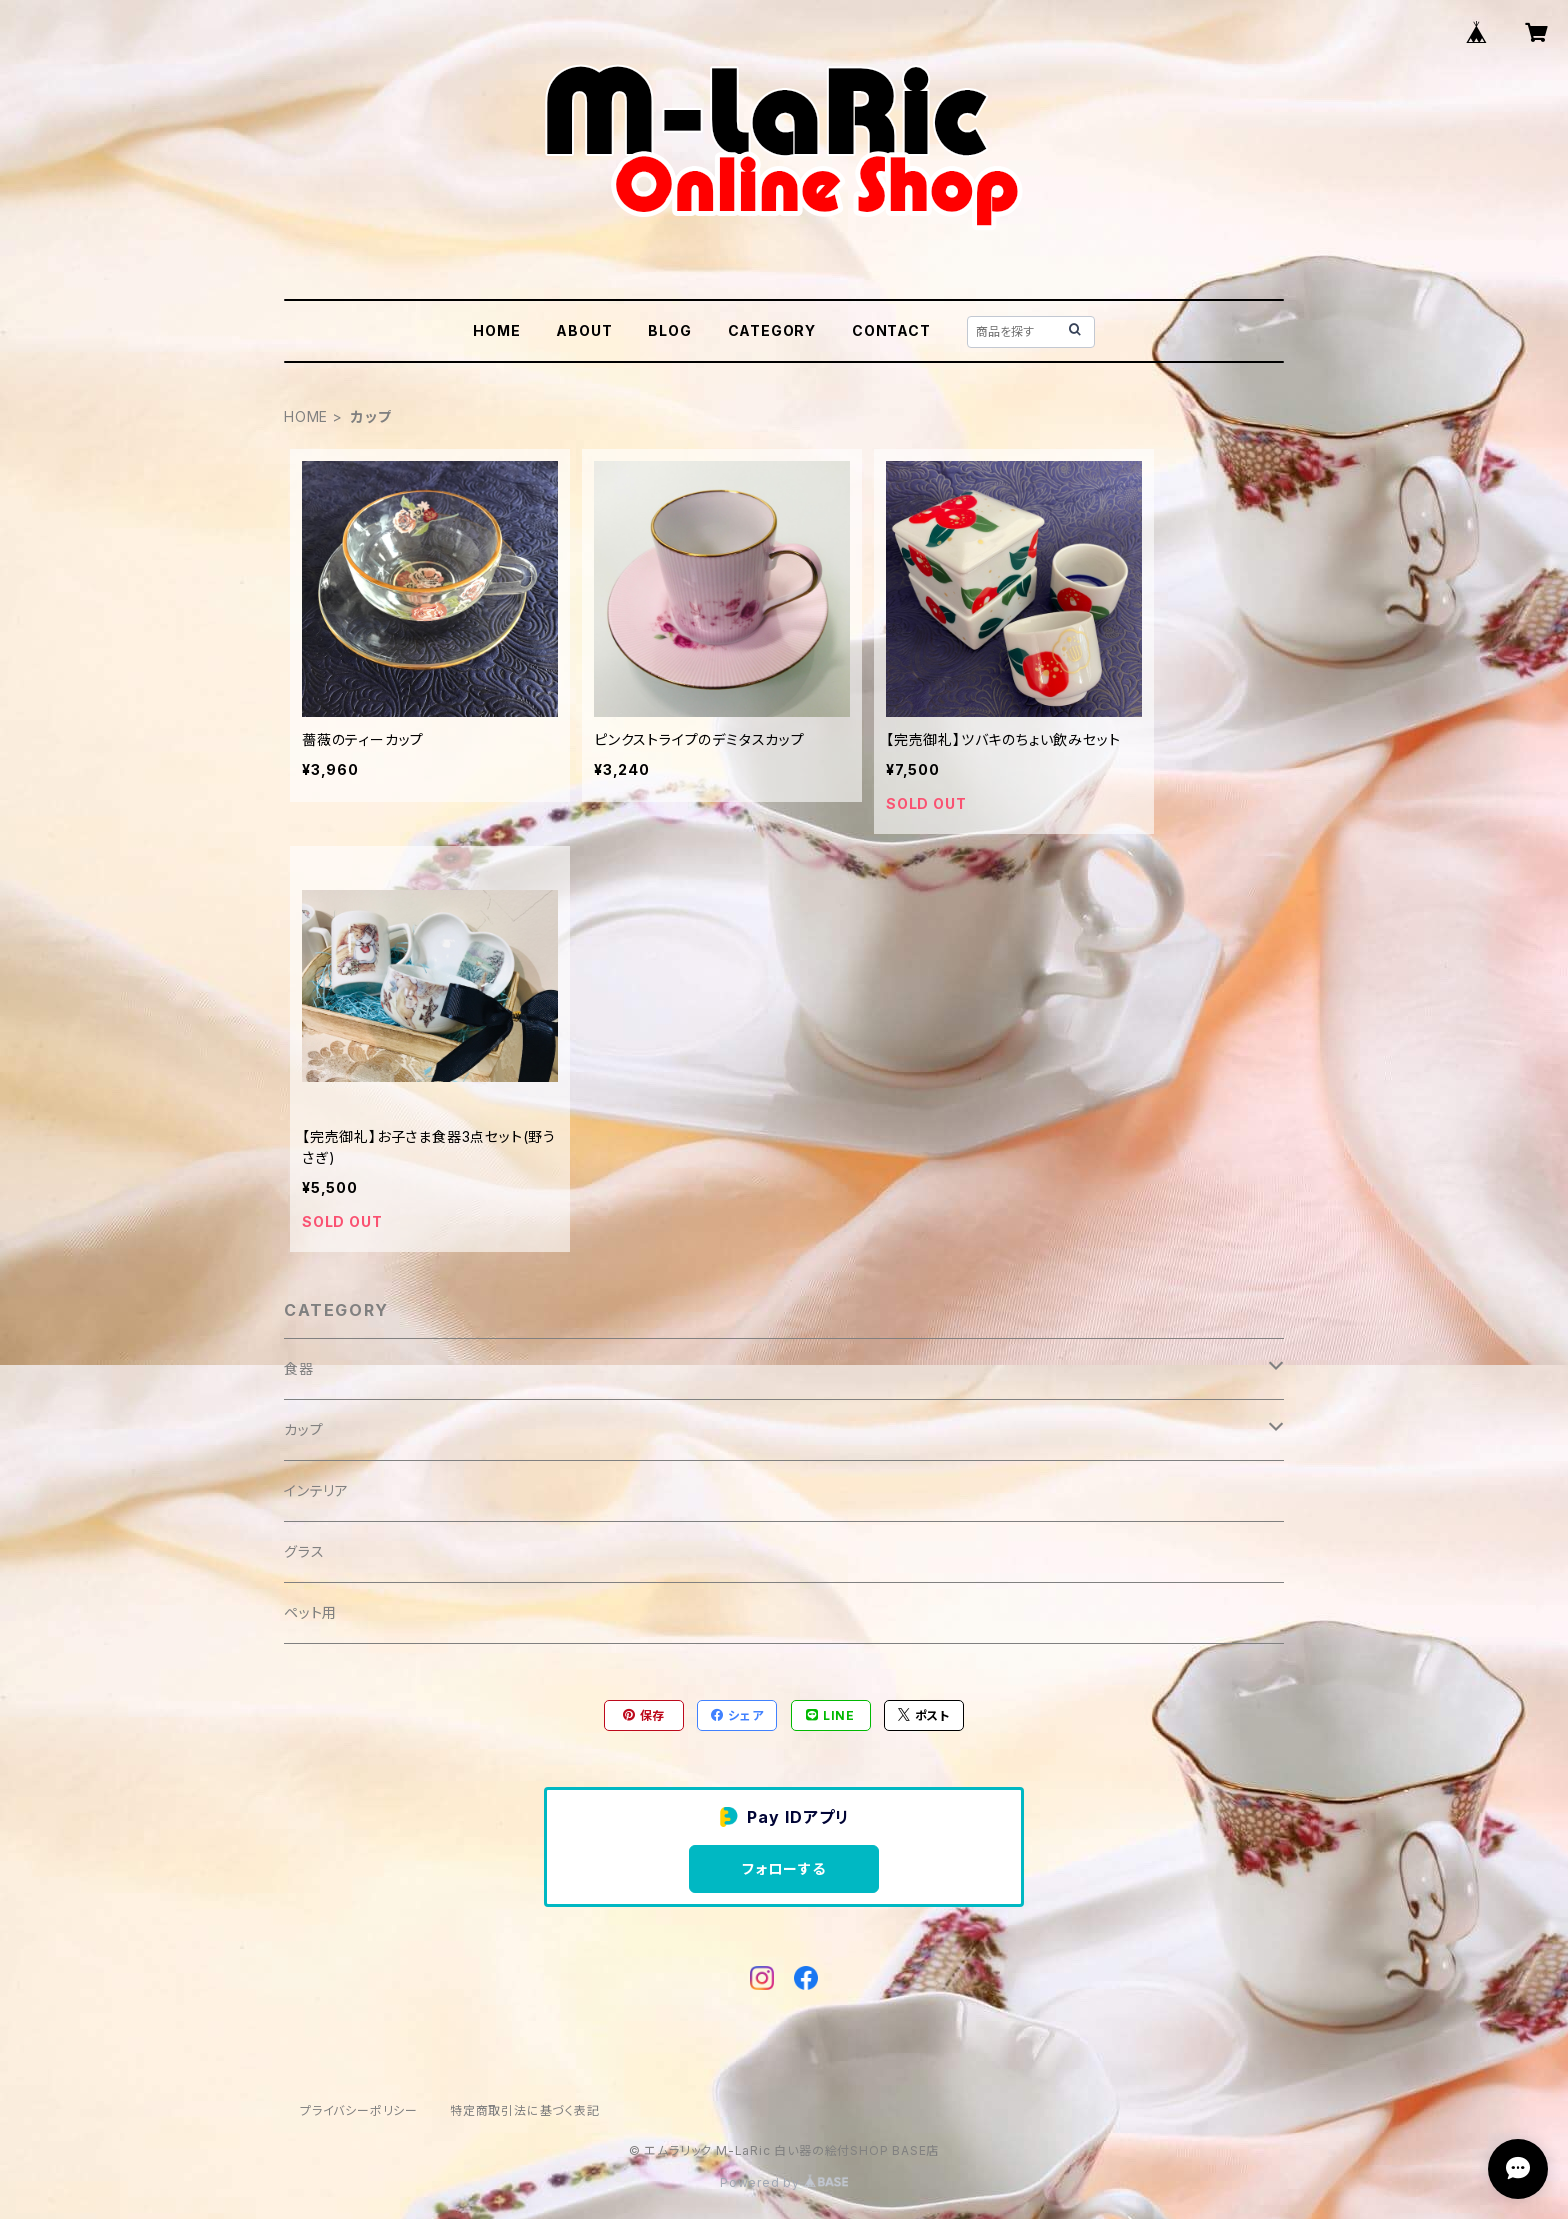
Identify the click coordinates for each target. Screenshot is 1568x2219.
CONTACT (891, 330)
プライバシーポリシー (359, 2110)
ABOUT (584, 330)
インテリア (316, 1490)
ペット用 (310, 1612)
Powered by (784, 2182)
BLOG (669, 330)
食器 (299, 1368)
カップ (303, 1429)
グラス (304, 1551)
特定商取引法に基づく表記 (525, 2110)
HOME (496, 330)
